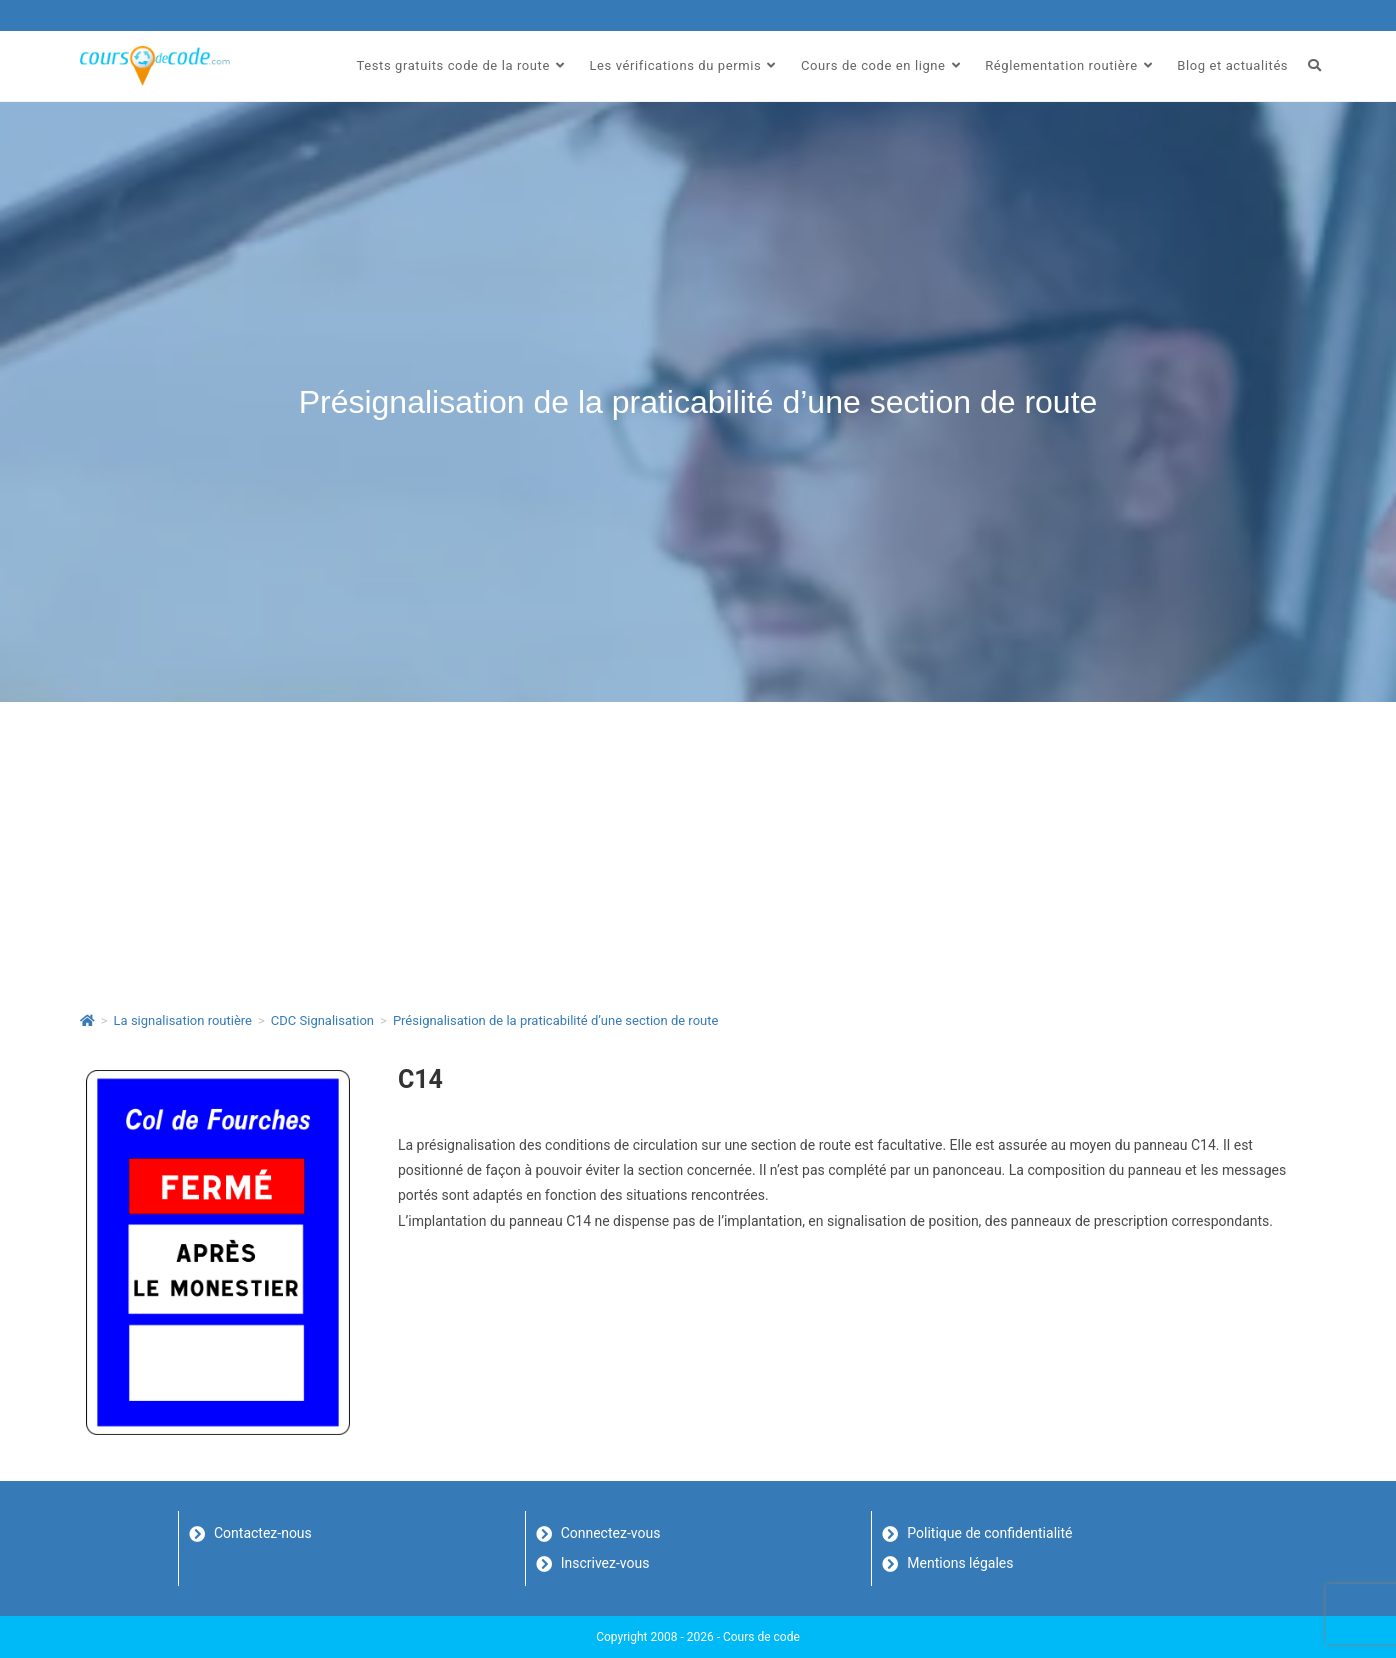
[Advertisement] (698, 852)
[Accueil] (87, 1020)
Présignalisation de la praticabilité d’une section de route (556, 1020)
